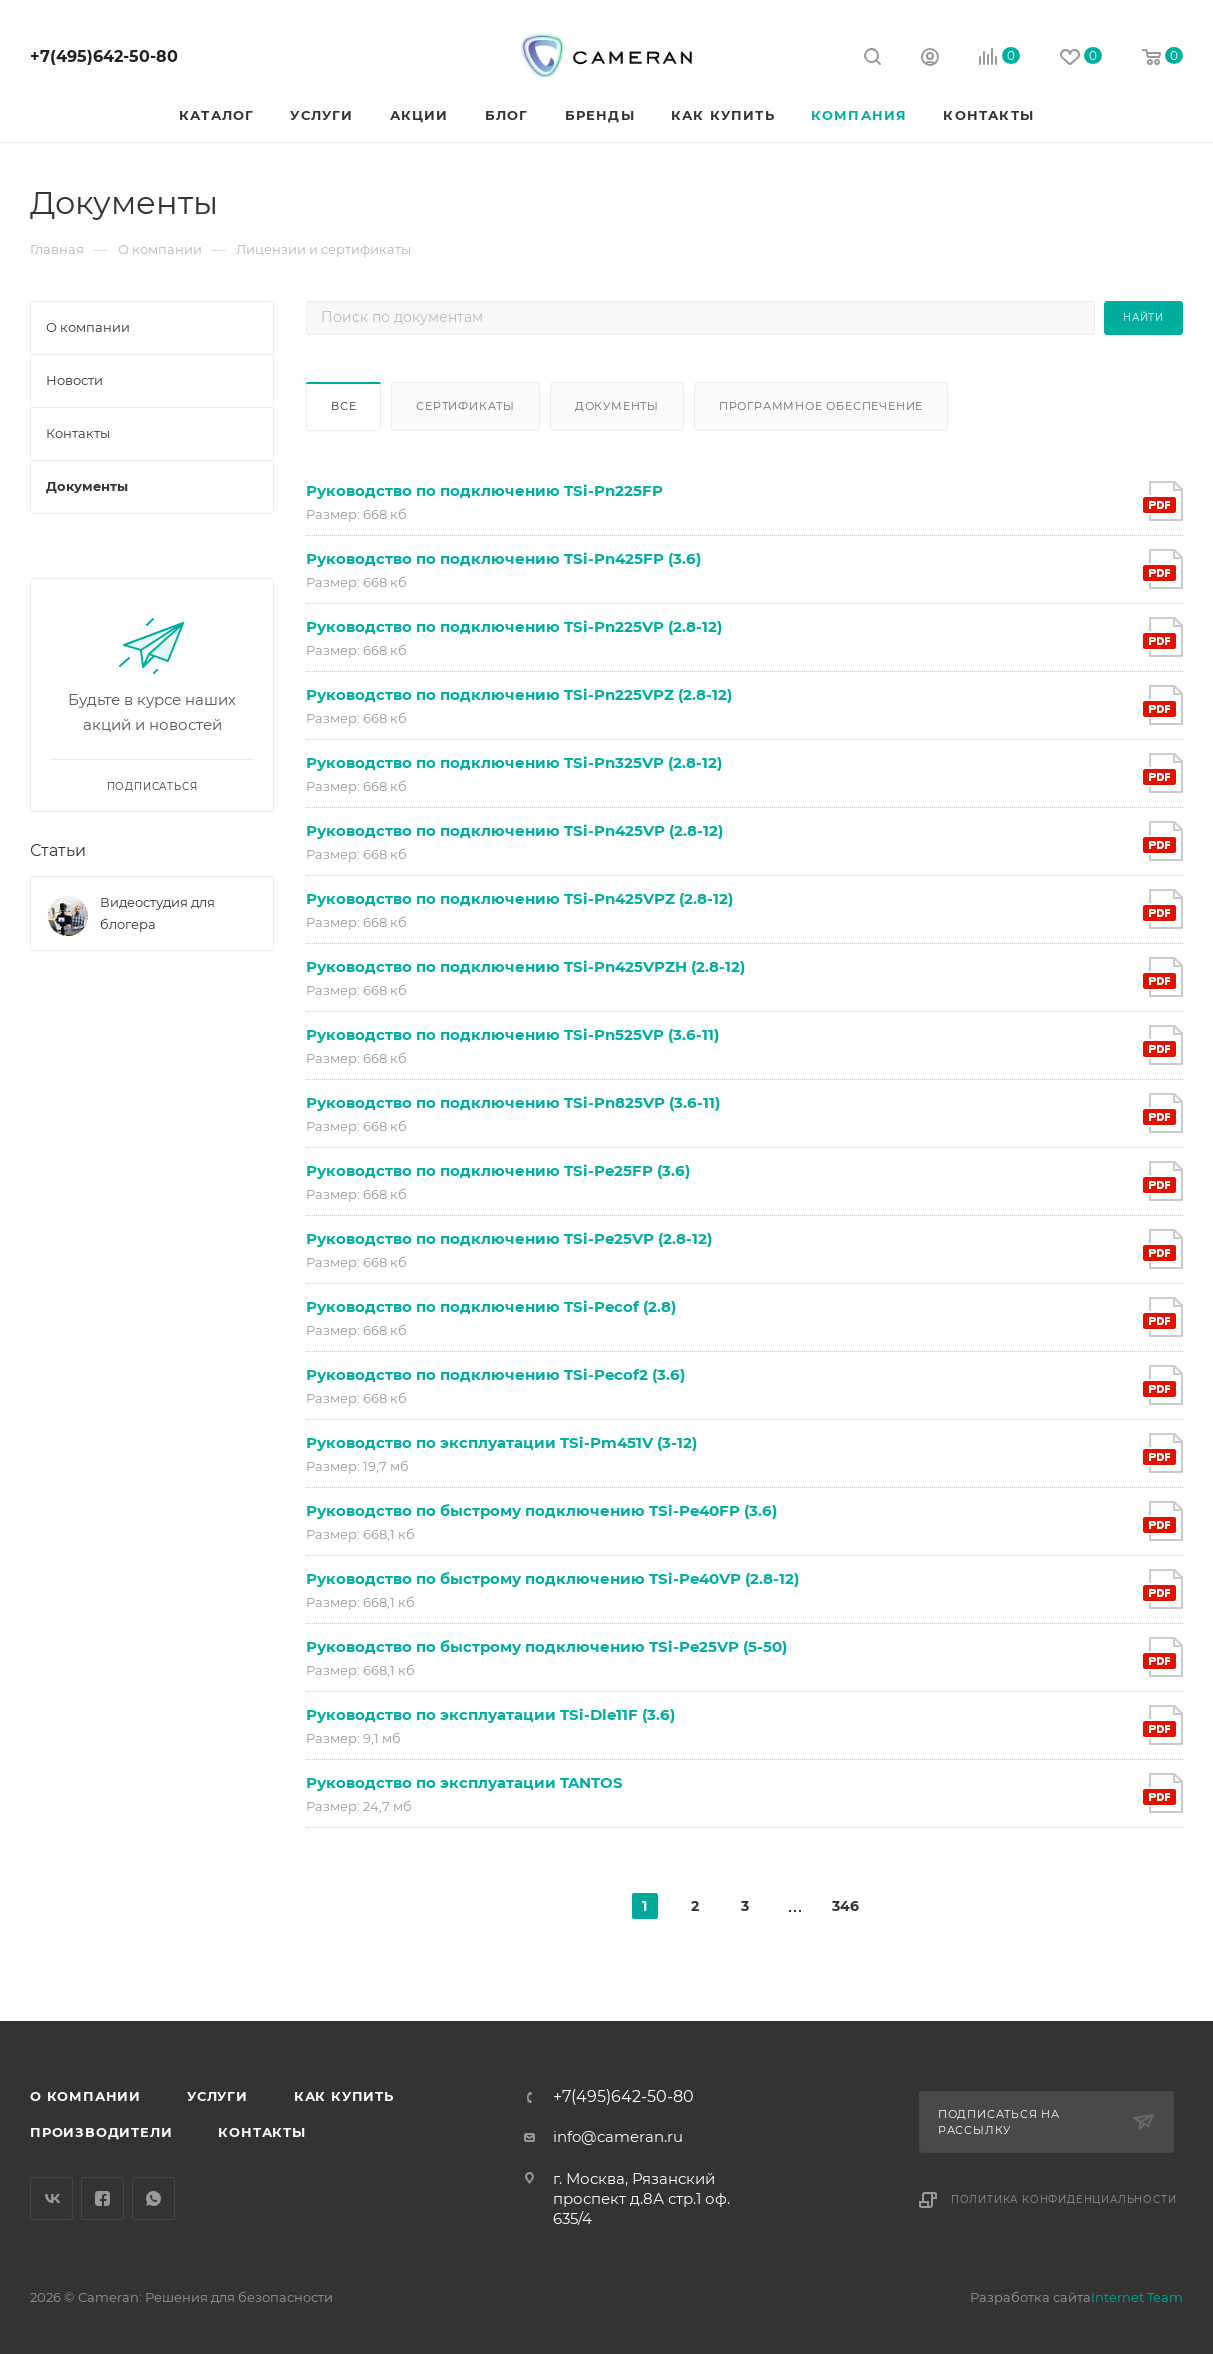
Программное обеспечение (821, 406)
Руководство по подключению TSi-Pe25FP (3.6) (498, 1170)
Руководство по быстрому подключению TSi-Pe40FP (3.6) (541, 1510)
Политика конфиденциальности (1064, 2199)
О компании (85, 2096)
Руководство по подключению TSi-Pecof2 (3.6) (495, 1374)
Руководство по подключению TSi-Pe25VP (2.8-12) (509, 1238)
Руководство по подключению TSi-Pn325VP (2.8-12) (514, 762)
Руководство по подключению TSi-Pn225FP (484, 490)
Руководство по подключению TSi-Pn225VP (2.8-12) (514, 626)
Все (343, 406)
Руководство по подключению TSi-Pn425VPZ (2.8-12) (519, 898)
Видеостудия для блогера (157, 913)
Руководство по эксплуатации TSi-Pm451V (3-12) (501, 1442)
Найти (1143, 317)
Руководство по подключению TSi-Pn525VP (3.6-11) (512, 1034)
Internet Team (1137, 2297)
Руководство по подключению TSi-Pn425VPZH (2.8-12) (525, 966)
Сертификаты (465, 406)
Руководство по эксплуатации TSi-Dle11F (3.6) (490, 1714)
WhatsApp (153, 2198)
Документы (617, 406)
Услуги (217, 2096)
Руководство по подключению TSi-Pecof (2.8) (491, 1306)
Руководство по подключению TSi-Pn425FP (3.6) (503, 558)
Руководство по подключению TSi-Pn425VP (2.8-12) (514, 830)
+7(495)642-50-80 (104, 56)
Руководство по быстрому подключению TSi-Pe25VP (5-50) (546, 1646)
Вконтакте (51, 2198)
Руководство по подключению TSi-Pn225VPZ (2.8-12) (519, 694)
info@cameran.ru (618, 2136)
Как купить (344, 2096)
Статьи (58, 850)
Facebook (102, 2198)
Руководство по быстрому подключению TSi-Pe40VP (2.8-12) (552, 1578)
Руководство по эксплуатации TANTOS (464, 1782)
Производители (101, 2132)
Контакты (261, 2132)
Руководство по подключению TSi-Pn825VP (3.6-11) (513, 1102)
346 (845, 1906)
